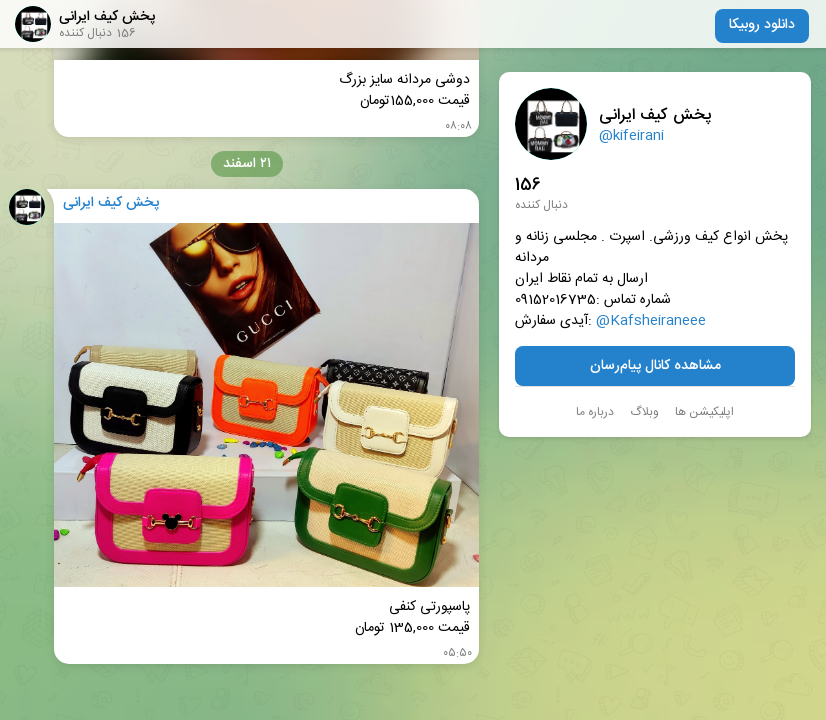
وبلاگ (644, 412)
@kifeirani (631, 136)
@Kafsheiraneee (651, 321)
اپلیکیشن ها (704, 412)
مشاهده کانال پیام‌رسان (655, 366)
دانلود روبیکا (762, 25)
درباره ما (595, 412)
